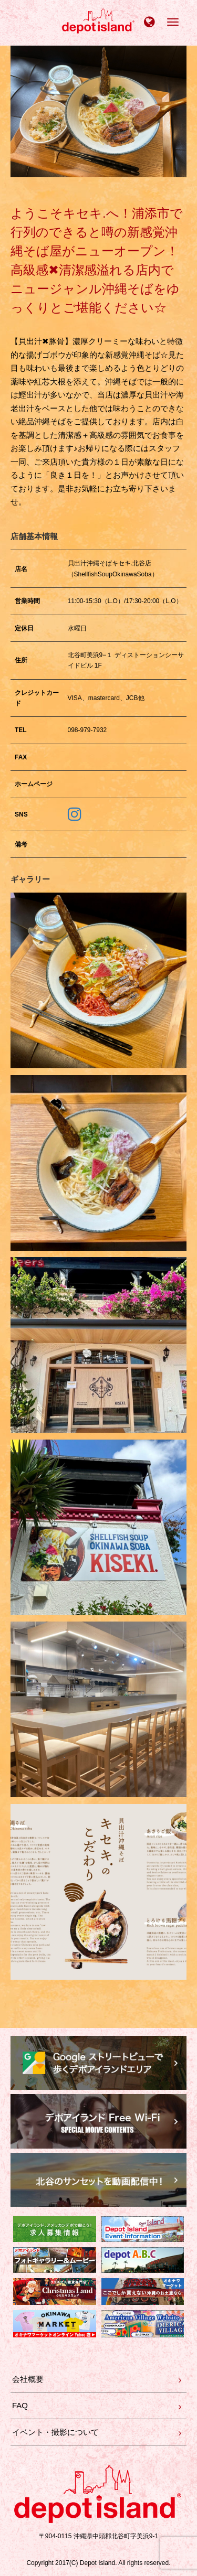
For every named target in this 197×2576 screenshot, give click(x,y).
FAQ (20, 2405)
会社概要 (28, 2379)
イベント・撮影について (55, 2432)
